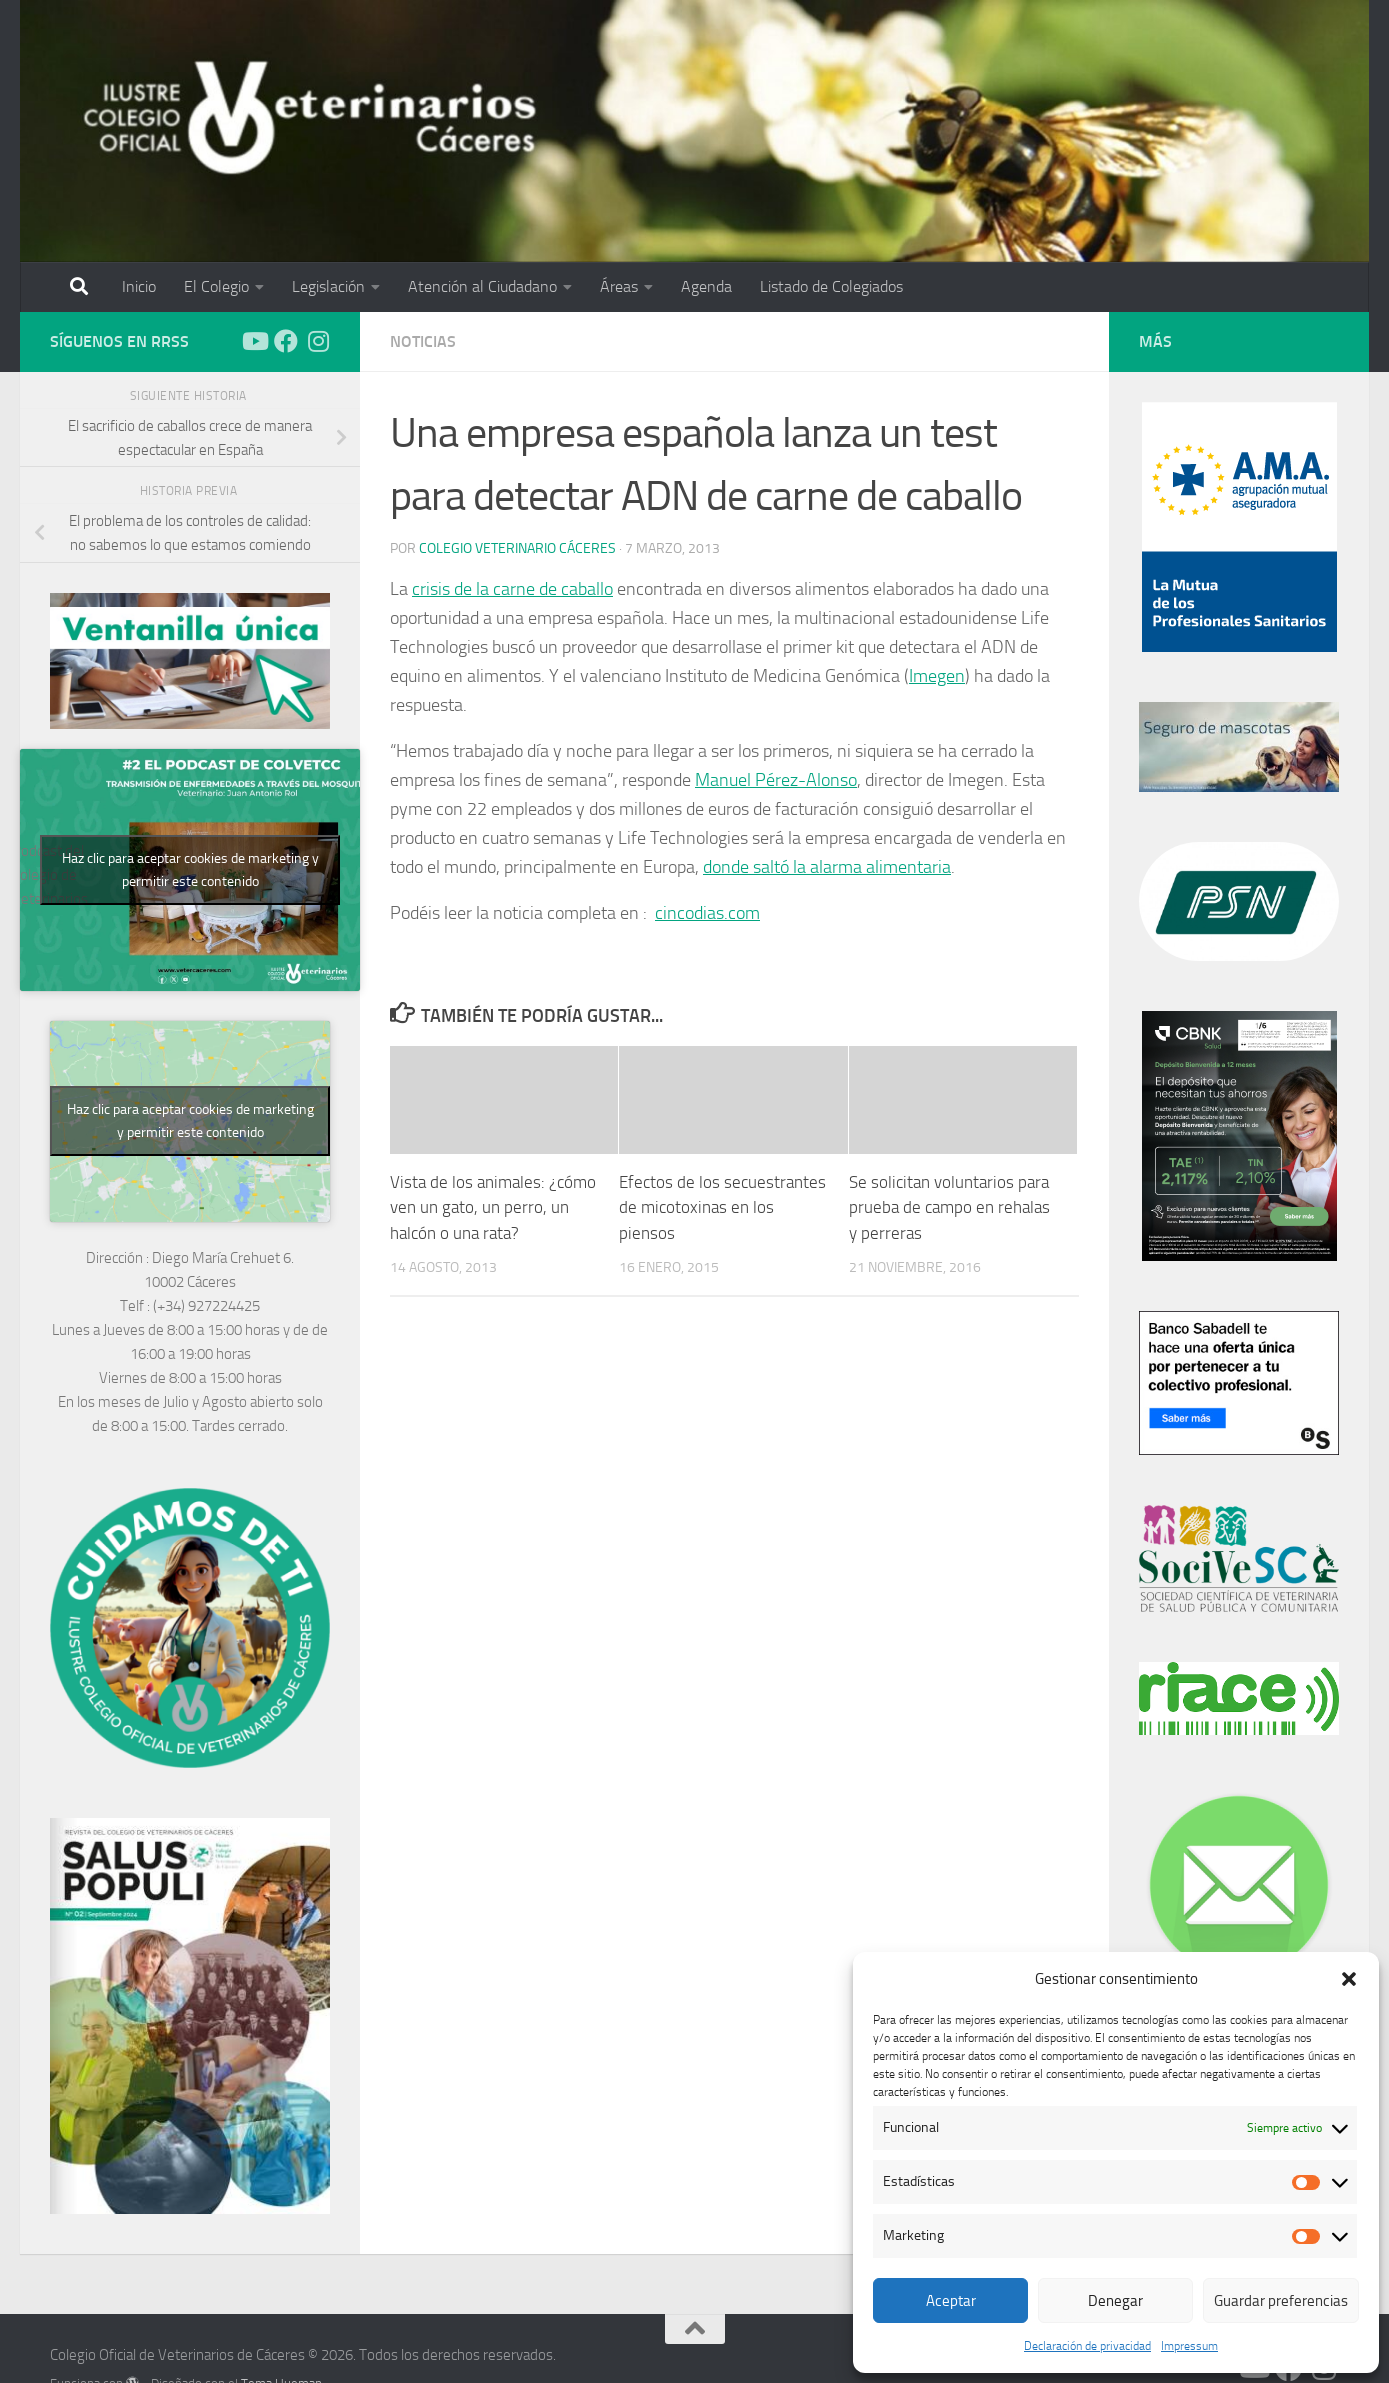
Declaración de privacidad (1087, 2346)
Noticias (423, 341)
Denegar (1115, 2301)
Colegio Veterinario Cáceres (517, 548)
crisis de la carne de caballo (512, 589)
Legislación (328, 286)
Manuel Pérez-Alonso (776, 780)
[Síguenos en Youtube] (254, 341)
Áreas (619, 286)
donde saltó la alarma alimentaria (827, 867)
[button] (1349, 1979)
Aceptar (951, 2301)
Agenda (706, 286)
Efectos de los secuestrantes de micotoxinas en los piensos (722, 1207)
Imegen (937, 676)
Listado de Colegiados (831, 286)
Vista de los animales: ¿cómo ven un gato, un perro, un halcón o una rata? (493, 1207)
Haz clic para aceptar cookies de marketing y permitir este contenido (190, 870)
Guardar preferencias (1281, 2301)
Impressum (1189, 2346)
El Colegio (216, 286)
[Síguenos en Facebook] (286, 341)
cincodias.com (707, 913)
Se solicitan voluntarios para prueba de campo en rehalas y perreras (949, 1207)
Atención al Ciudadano (482, 286)
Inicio (139, 286)
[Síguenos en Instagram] (318, 341)
